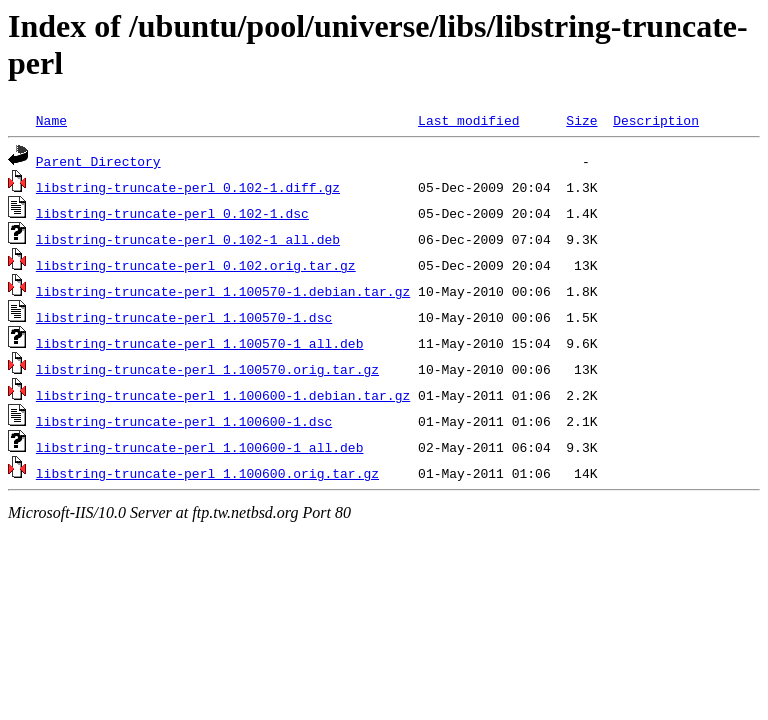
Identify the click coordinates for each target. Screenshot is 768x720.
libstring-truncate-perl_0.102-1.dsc (172, 213)
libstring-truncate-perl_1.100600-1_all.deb (200, 447)
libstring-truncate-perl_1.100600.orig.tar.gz (207, 473)
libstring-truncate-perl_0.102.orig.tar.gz (196, 265)
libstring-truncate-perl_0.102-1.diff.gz (188, 187)
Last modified (468, 120)
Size (581, 120)
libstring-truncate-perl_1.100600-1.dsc (184, 421)
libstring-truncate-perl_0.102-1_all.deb (188, 239)
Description (656, 120)
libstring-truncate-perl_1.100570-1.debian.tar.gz (223, 291)
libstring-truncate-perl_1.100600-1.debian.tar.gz (223, 395)
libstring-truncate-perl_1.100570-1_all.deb (200, 343)
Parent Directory (98, 161)
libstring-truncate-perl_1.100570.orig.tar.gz (207, 369)
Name (51, 120)
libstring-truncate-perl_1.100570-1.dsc (184, 317)
